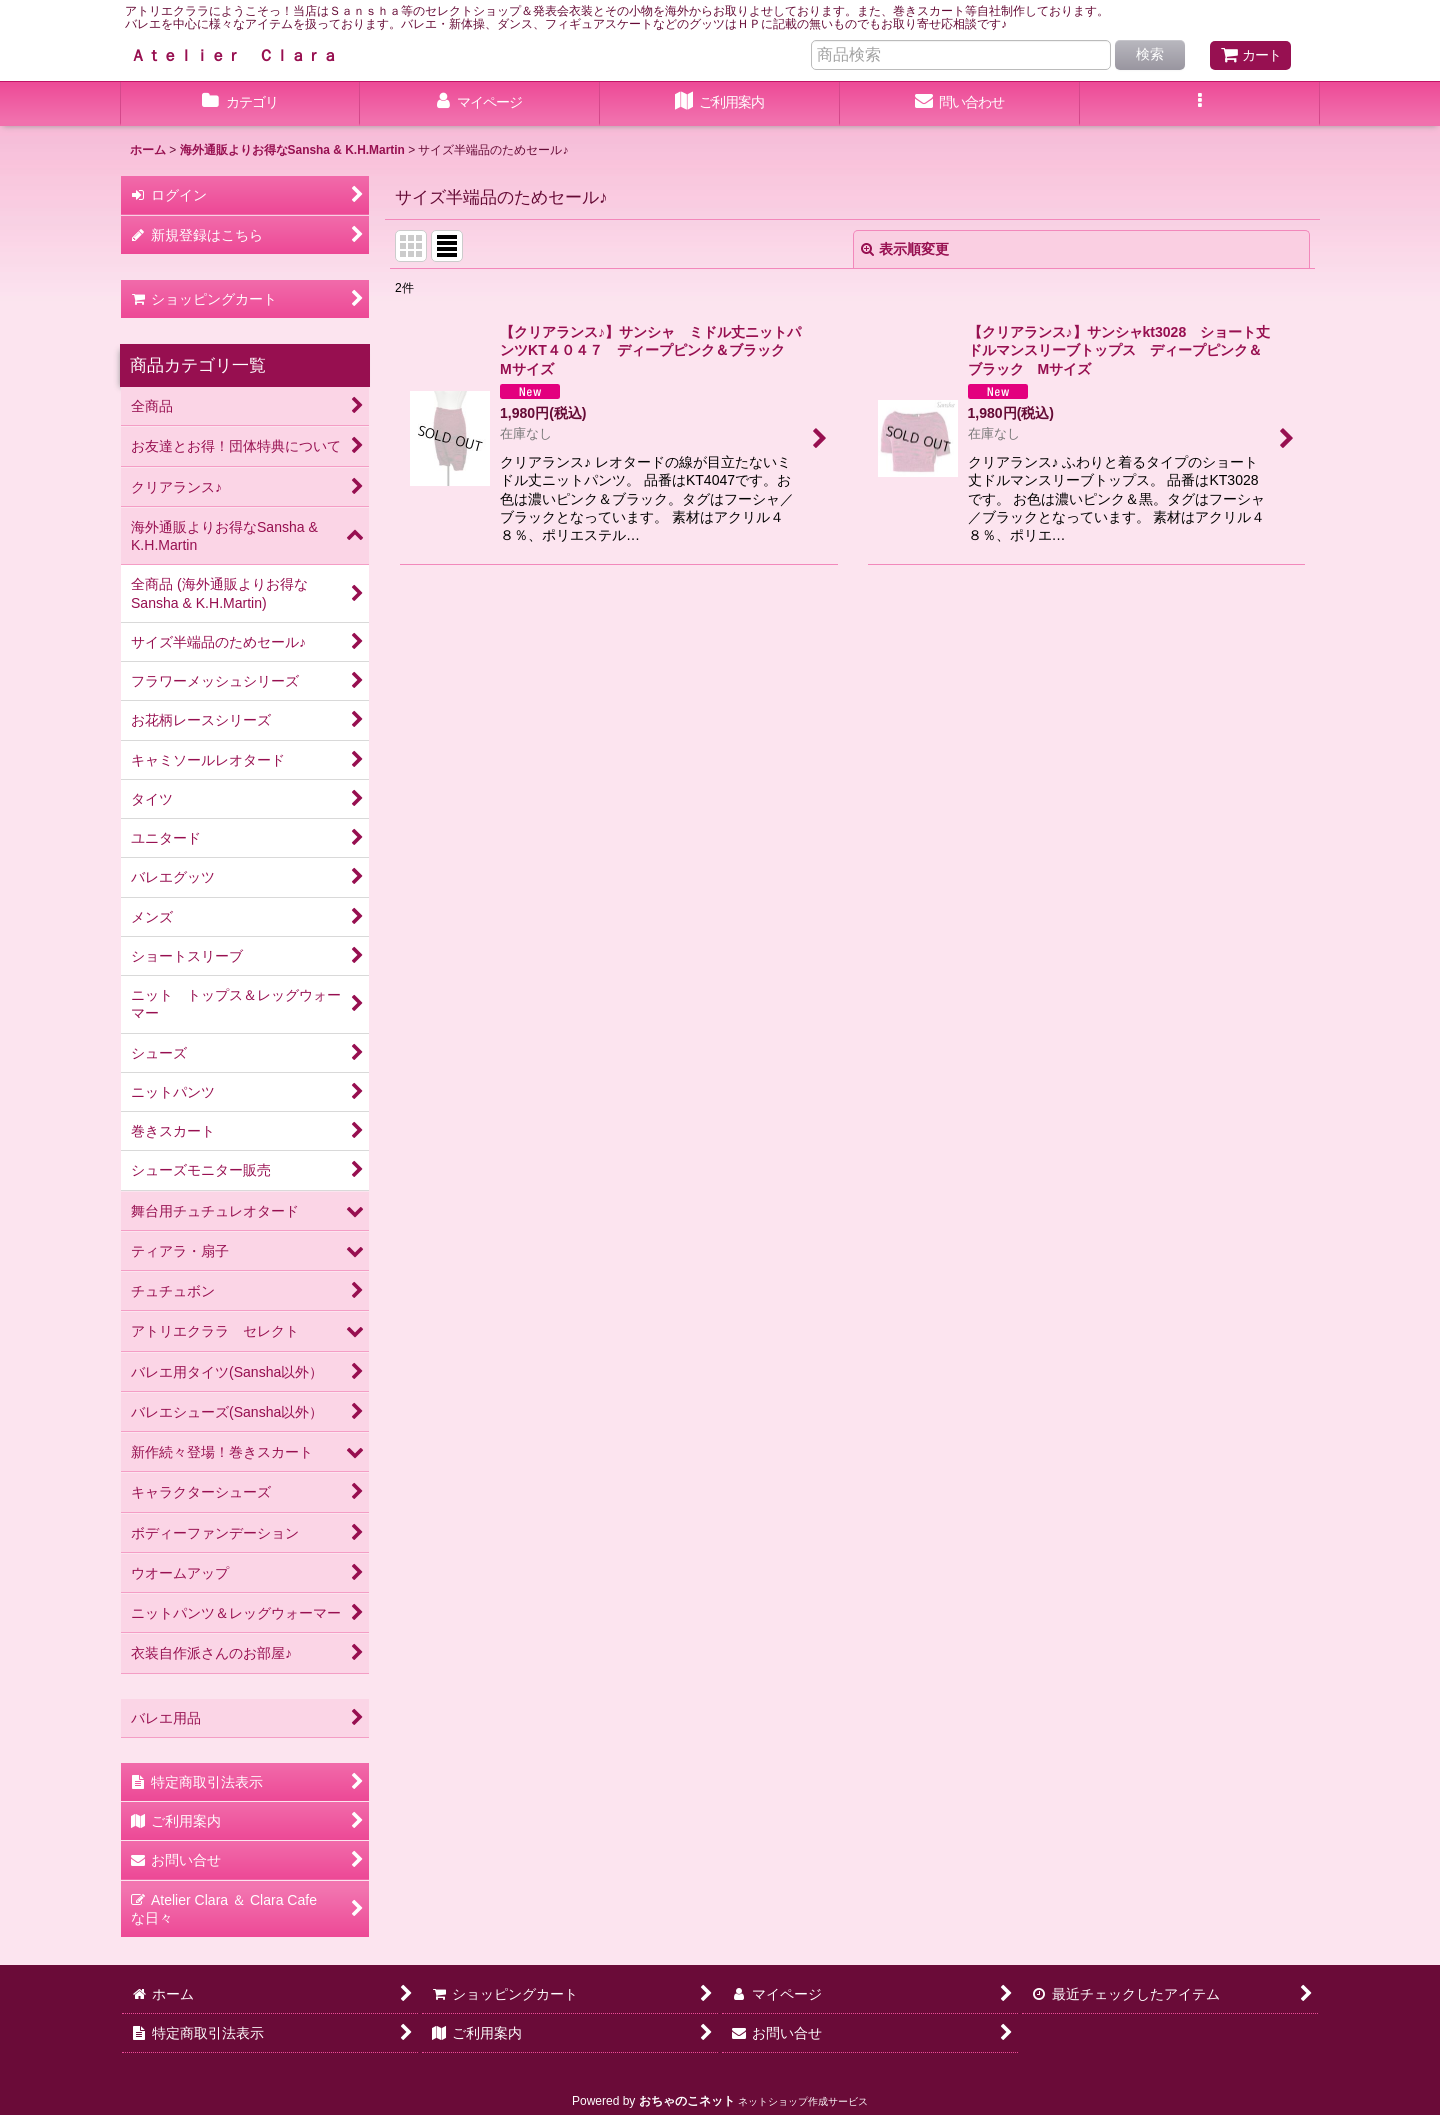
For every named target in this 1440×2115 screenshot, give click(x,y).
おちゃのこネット (687, 2101)
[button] (1200, 104)
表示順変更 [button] (905, 249)
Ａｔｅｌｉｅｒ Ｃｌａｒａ (234, 55)
